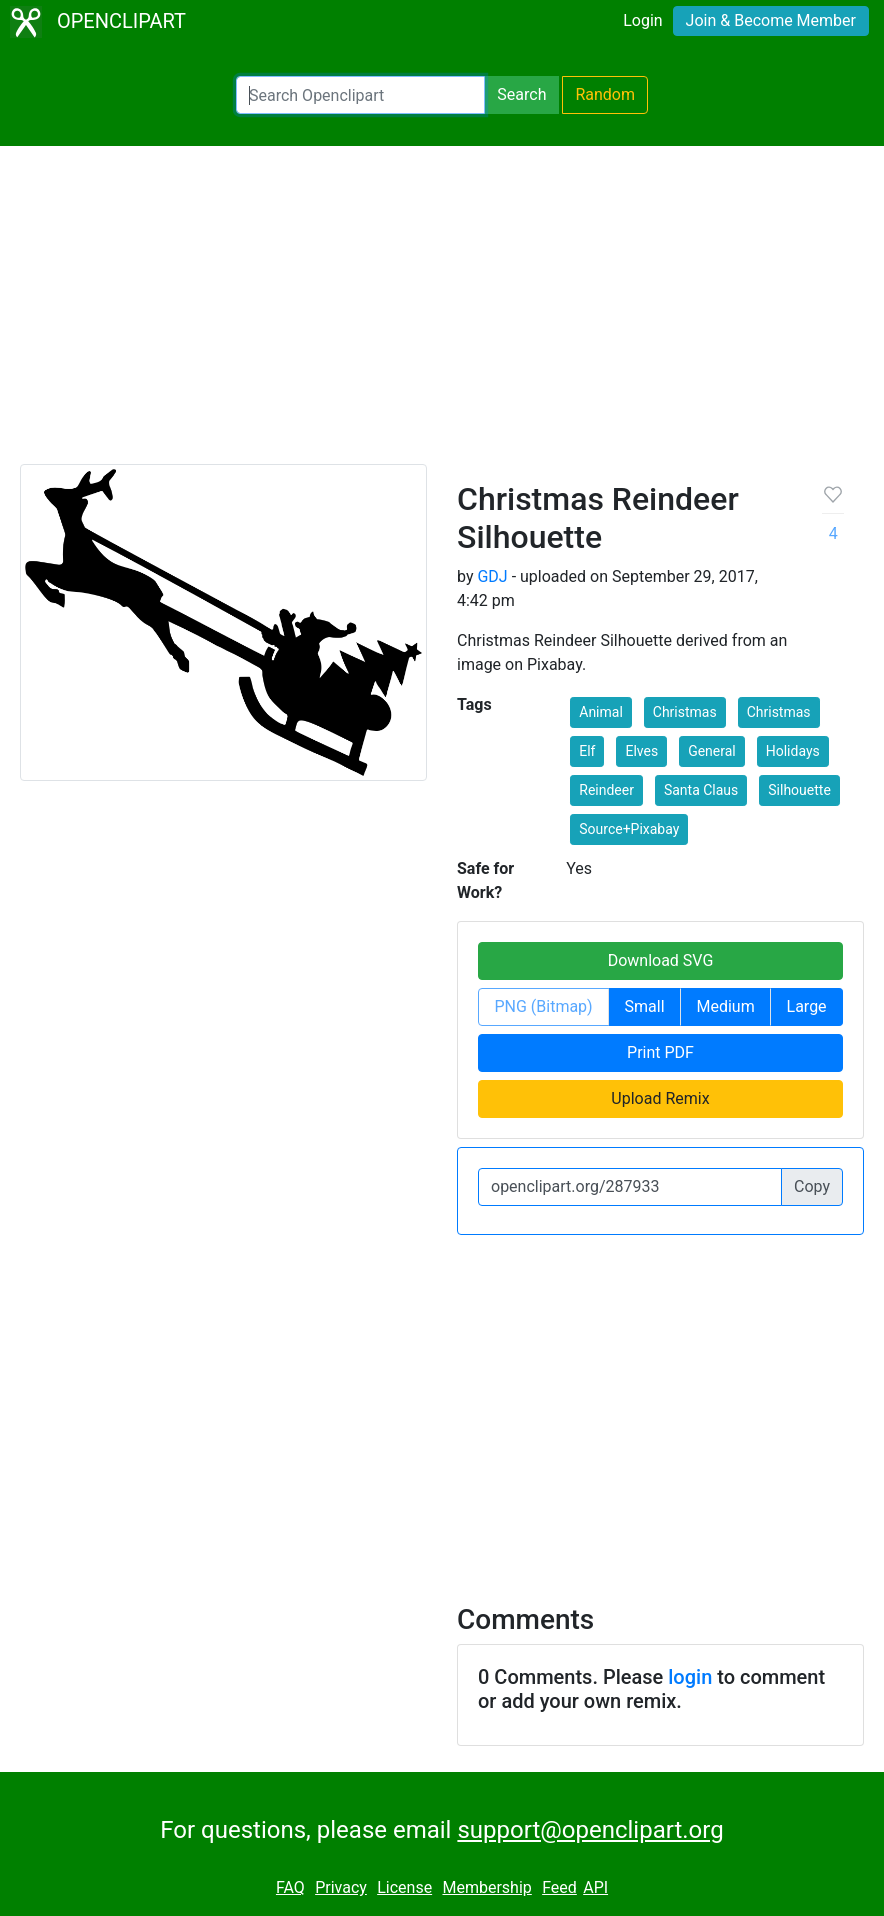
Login (642, 20)
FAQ (290, 1887)
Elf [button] (587, 751)
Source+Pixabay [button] (629, 829)
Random (605, 94)
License (404, 1887)
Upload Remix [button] (660, 1098)
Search (521, 94)
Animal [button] (601, 712)
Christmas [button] (685, 712)
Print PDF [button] (660, 1052)
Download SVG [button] (661, 960)
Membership (486, 1887)
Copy (812, 1186)
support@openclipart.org (590, 1830)
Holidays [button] (793, 751)
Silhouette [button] (799, 790)
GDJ (492, 576)
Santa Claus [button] (701, 790)
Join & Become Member (771, 20)
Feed (559, 1887)
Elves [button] (641, 751)
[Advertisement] (442, 314)
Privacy (341, 1887)
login (690, 1677)
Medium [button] (725, 1006)
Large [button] (807, 1006)
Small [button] (645, 1006)
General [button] (712, 751)
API (595, 1887)
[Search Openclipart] (360, 95)
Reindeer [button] (606, 790)
